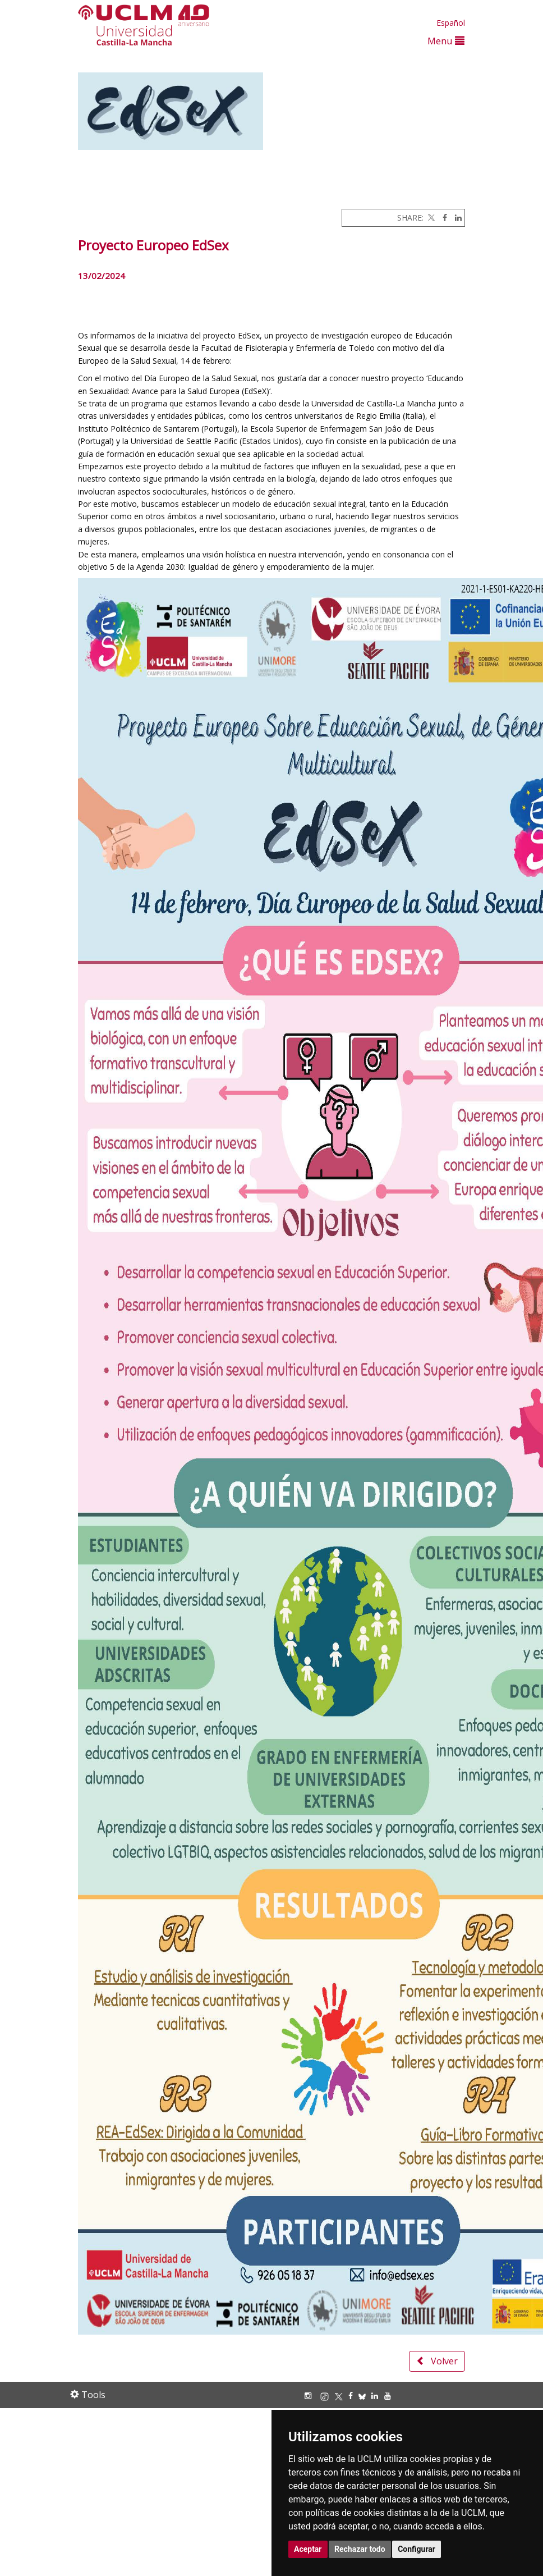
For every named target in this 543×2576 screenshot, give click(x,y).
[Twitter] (430, 217)
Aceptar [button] (308, 2549)
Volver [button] (437, 2361)
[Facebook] (442, 217)
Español (450, 22)
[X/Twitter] (341, 2395)
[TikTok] (327, 2395)
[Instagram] (311, 2395)
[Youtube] (390, 2395)
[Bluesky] (364, 2395)
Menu (445, 40)
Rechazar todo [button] (359, 2549)
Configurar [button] (416, 2549)
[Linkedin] (455, 217)
